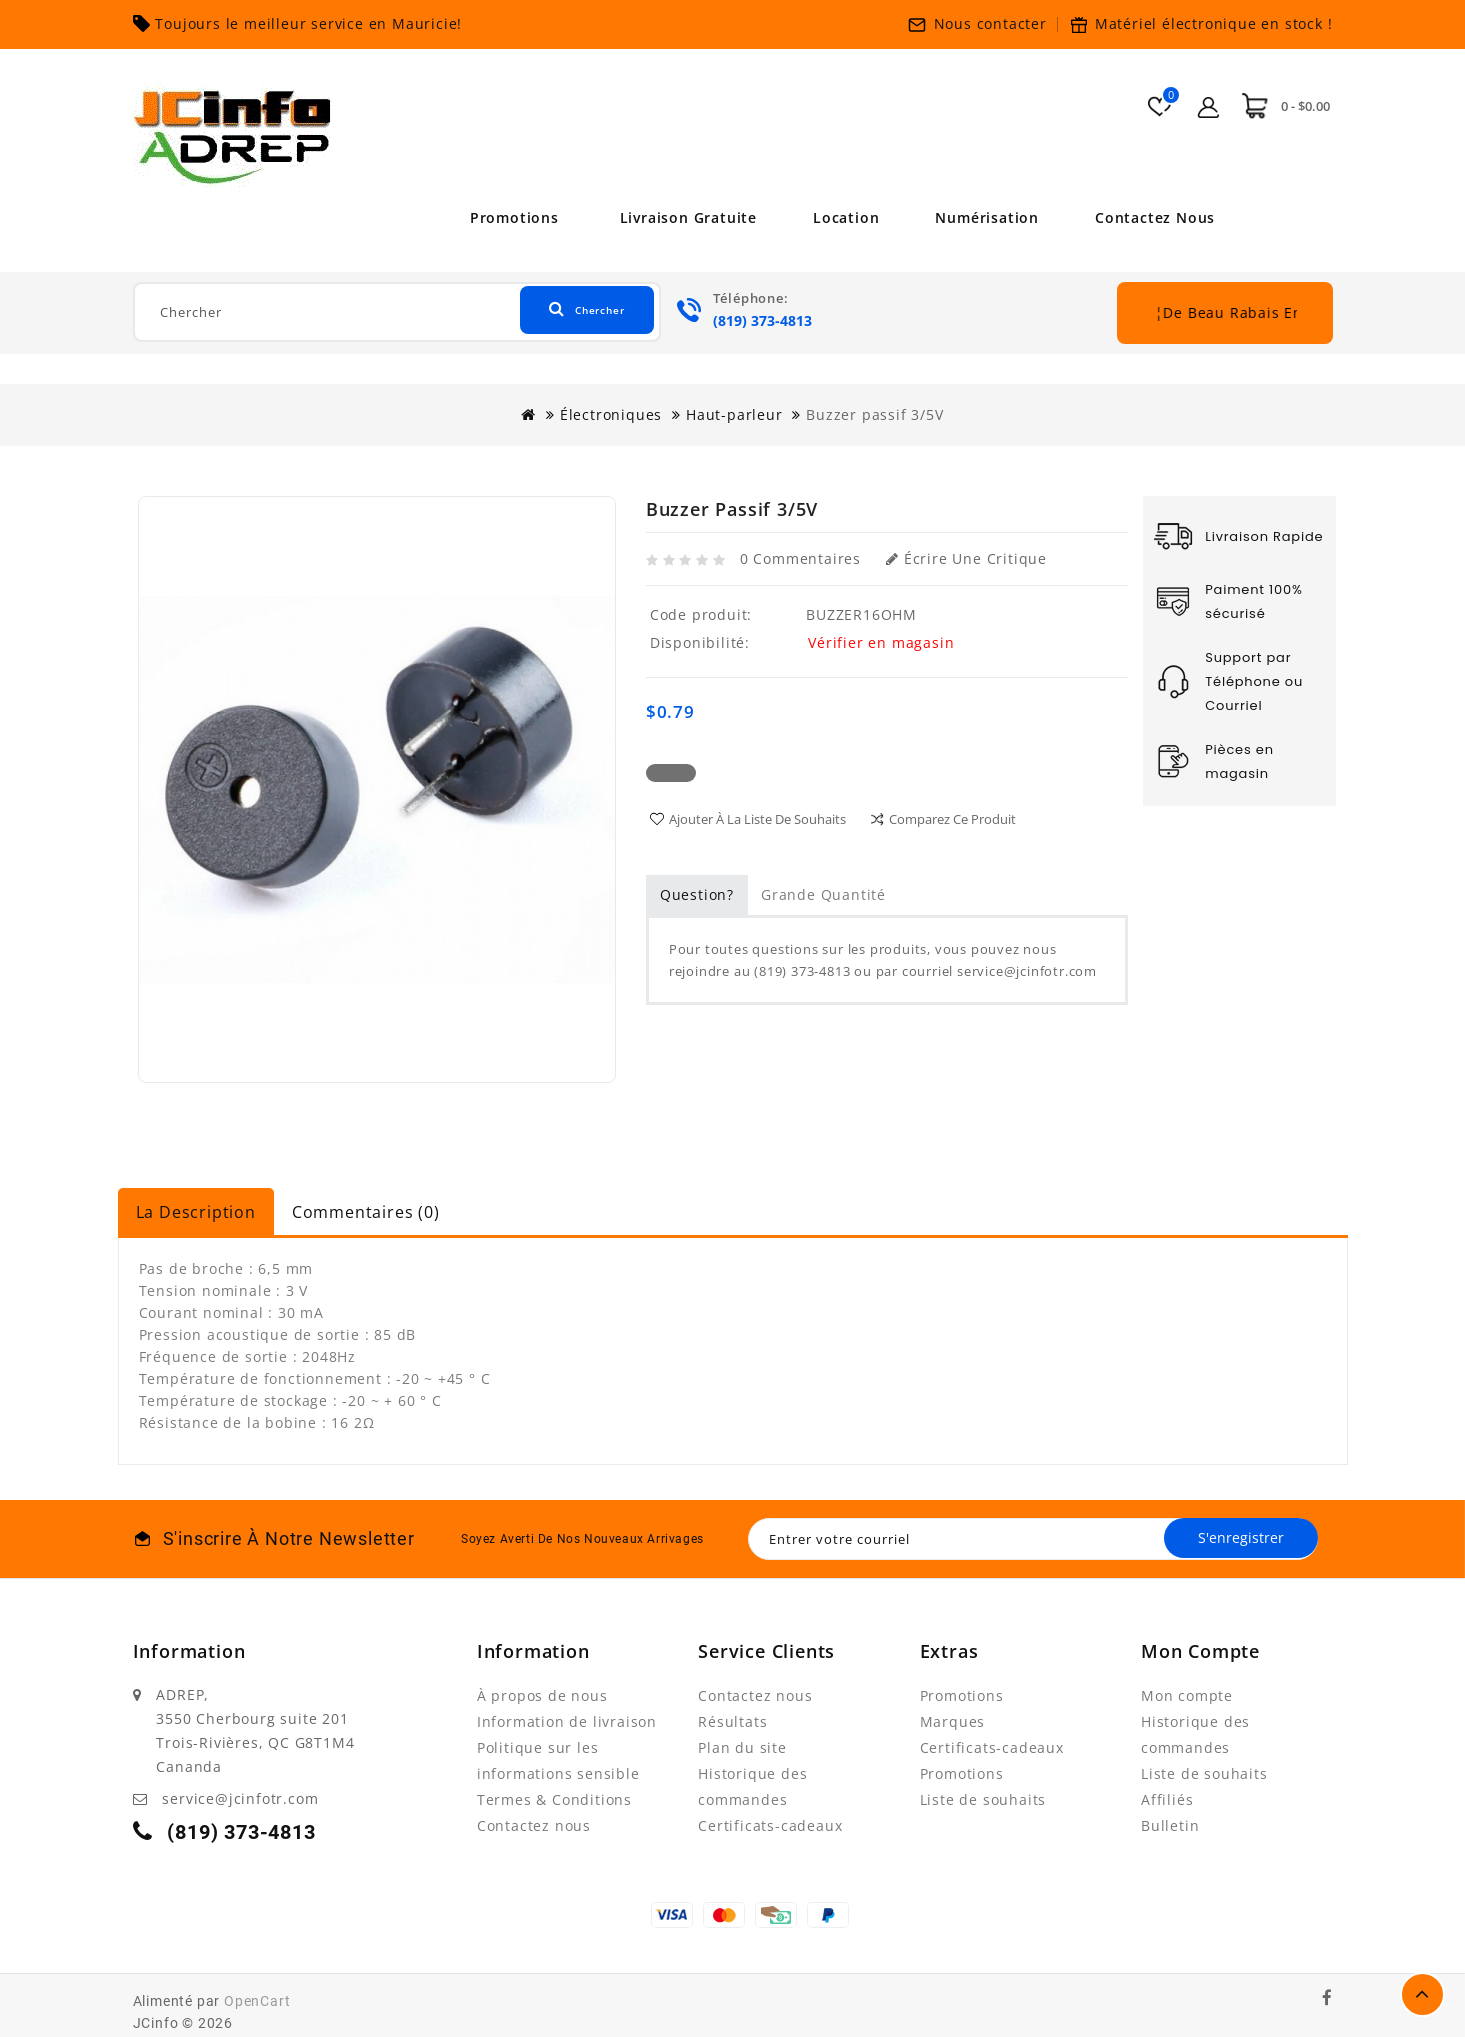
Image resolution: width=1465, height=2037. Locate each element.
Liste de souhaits (983, 1799)
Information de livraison (567, 1721)
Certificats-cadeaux (770, 1825)
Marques (953, 1721)
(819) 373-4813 (762, 320)
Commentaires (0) (366, 1212)
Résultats (732, 1721)
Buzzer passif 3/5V (874, 414)
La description (196, 1212)
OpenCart (257, 2001)
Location (844, 217)
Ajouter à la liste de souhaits (757, 819)
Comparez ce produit (952, 819)
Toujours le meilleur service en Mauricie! (308, 23)
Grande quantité (823, 894)
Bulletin (1170, 1825)
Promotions (507, 217)
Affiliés (1167, 1799)
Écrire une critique (966, 558)
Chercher (573, 312)
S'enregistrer (1235, 1538)
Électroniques (611, 414)
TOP (1422, 1994)
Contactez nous (1162, 217)
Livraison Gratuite (680, 217)
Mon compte (1187, 1695)
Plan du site (742, 1747)
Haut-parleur (734, 414)
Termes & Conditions (554, 1799)
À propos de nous (542, 1695)
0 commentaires (800, 558)
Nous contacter (990, 23)
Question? (697, 894)
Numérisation (990, 217)
